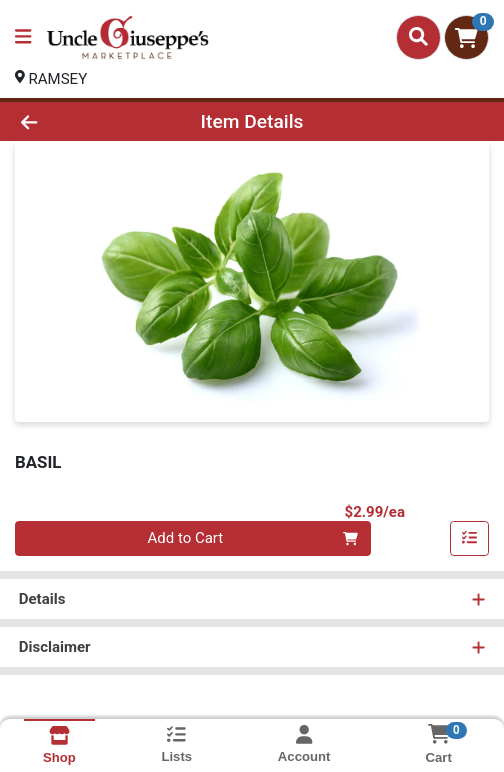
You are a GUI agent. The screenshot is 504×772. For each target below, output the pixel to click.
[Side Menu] (23, 37)
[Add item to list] (470, 539)
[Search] (418, 37)
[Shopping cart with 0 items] (466, 37)
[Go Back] (74, 121)
